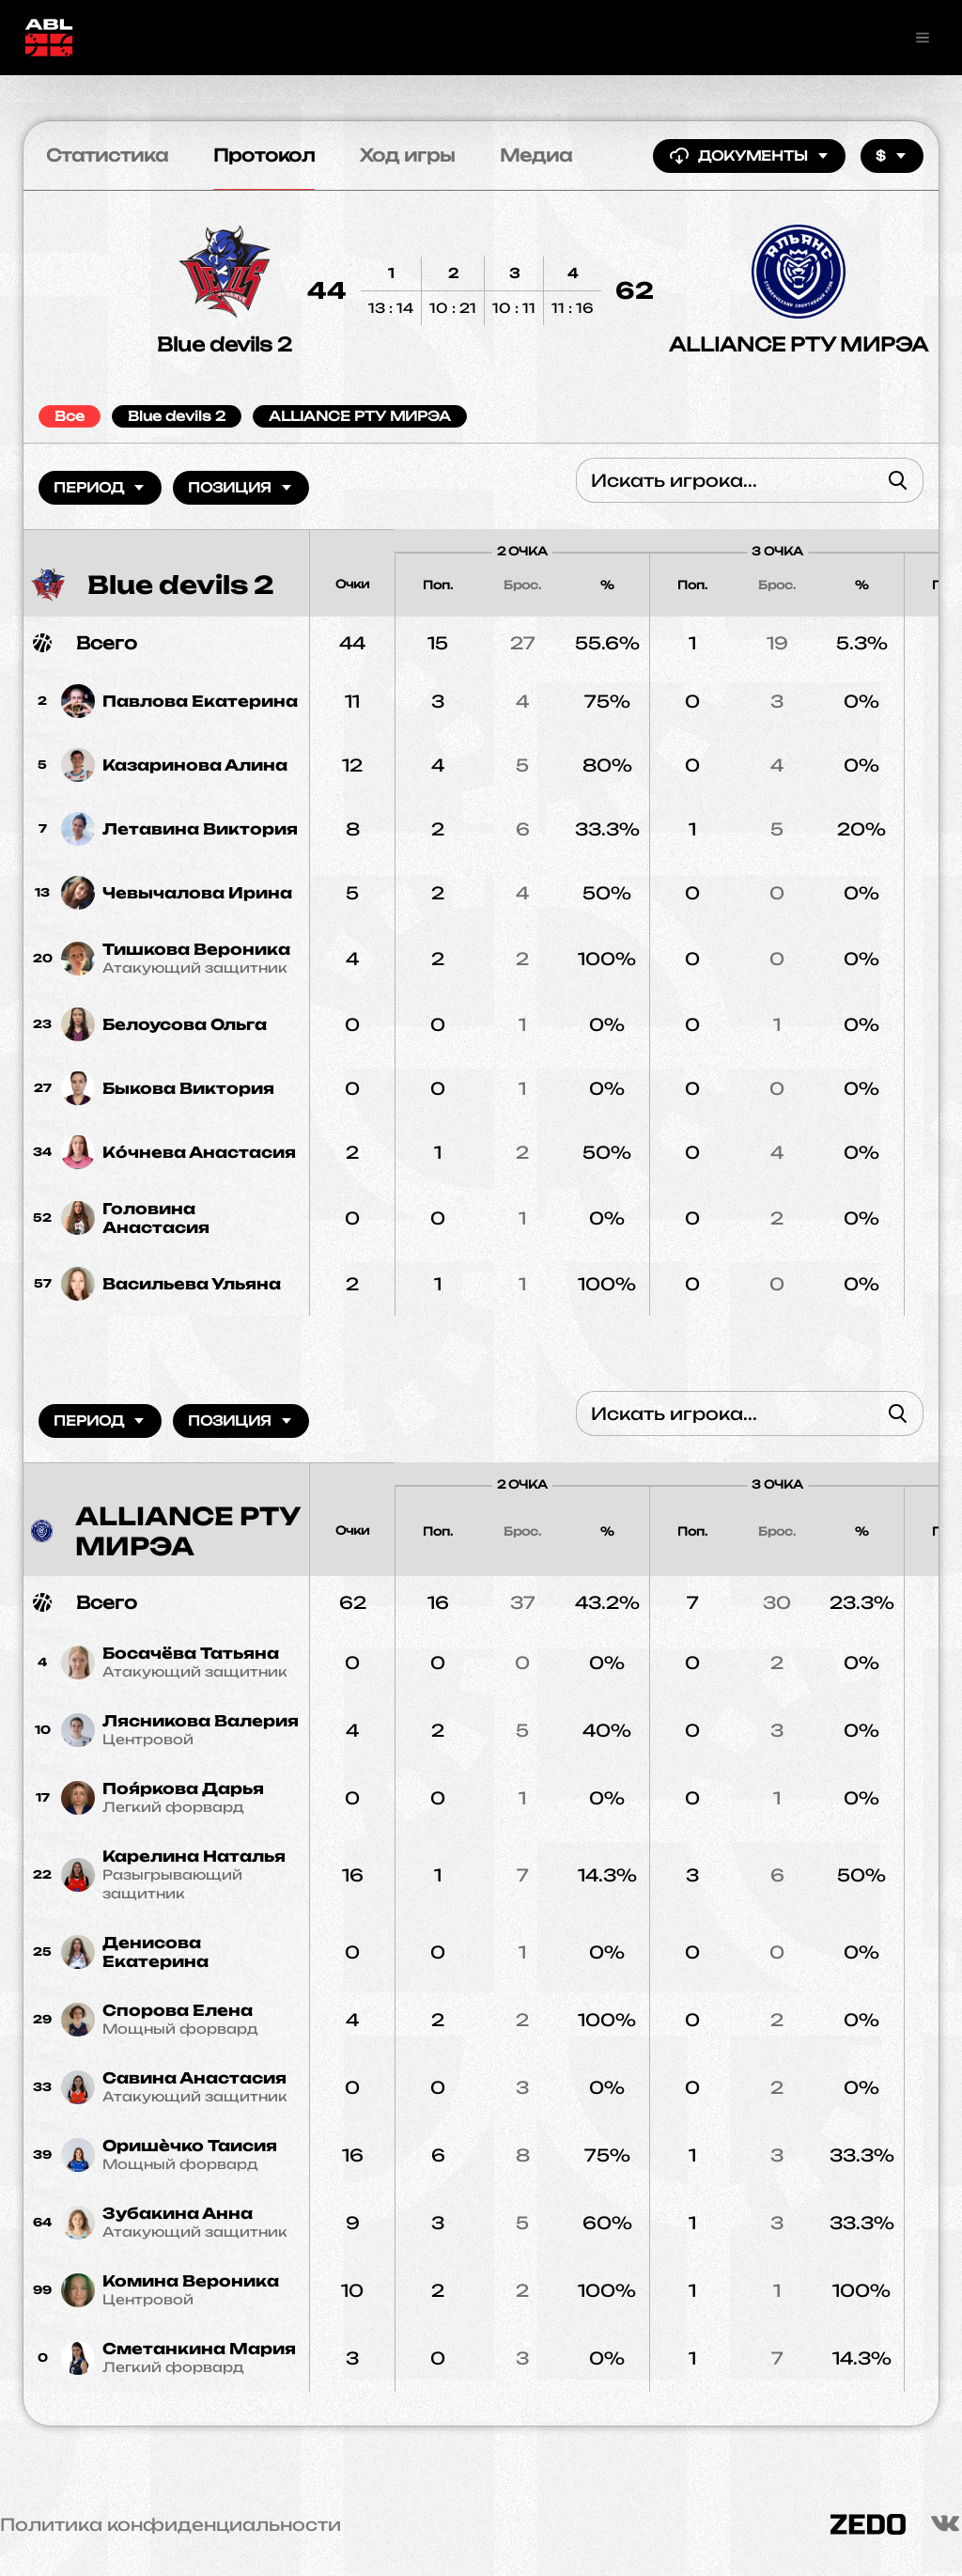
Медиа (536, 155)
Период (100, 487)
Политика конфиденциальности (170, 2524)
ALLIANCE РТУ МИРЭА (798, 344)
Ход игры (407, 155)
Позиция (241, 487)
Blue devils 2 (224, 344)
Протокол (264, 155)
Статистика (107, 155)
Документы (749, 156)
